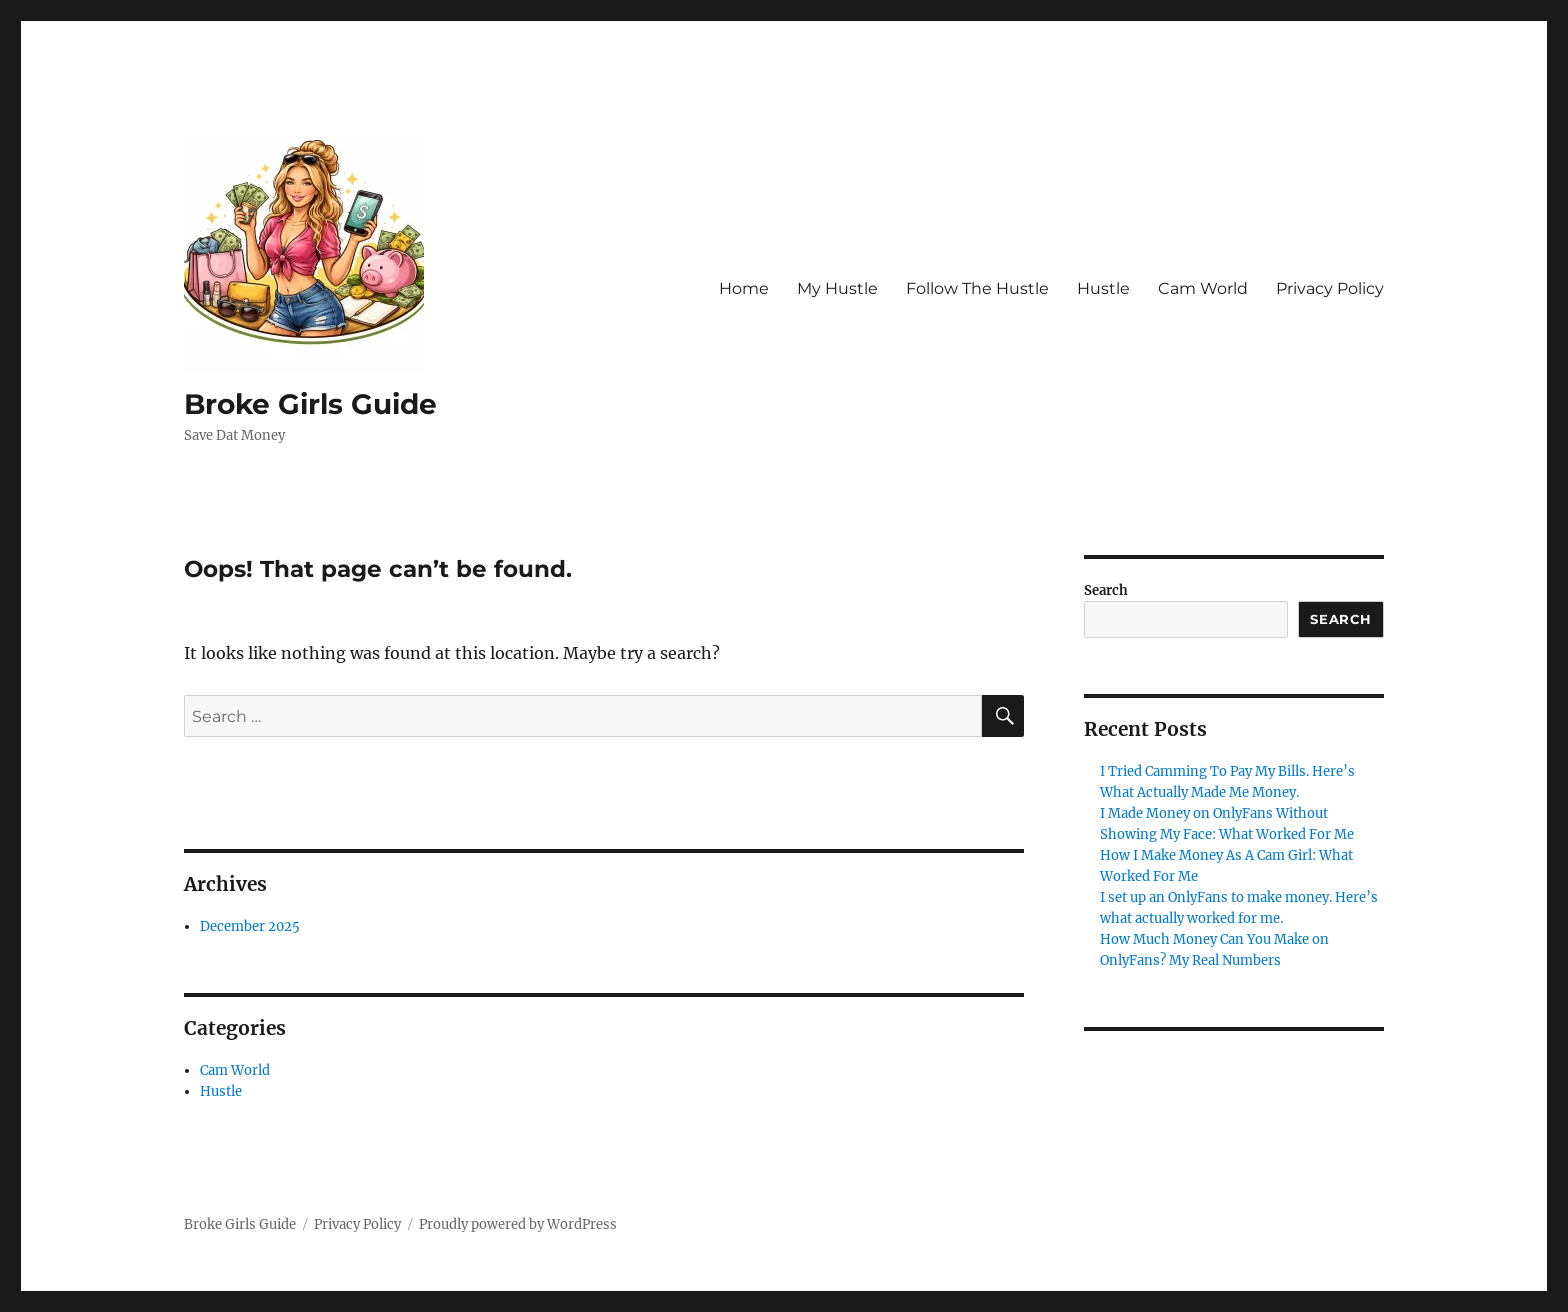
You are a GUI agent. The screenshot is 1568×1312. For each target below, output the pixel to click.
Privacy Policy (1330, 288)
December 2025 (250, 926)
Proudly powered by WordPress (518, 1224)
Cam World (1203, 288)
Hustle (1103, 288)
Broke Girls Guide (310, 404)
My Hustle (837, 288)
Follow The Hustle (977, 288)
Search (1106, 590)
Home (744, 288)
